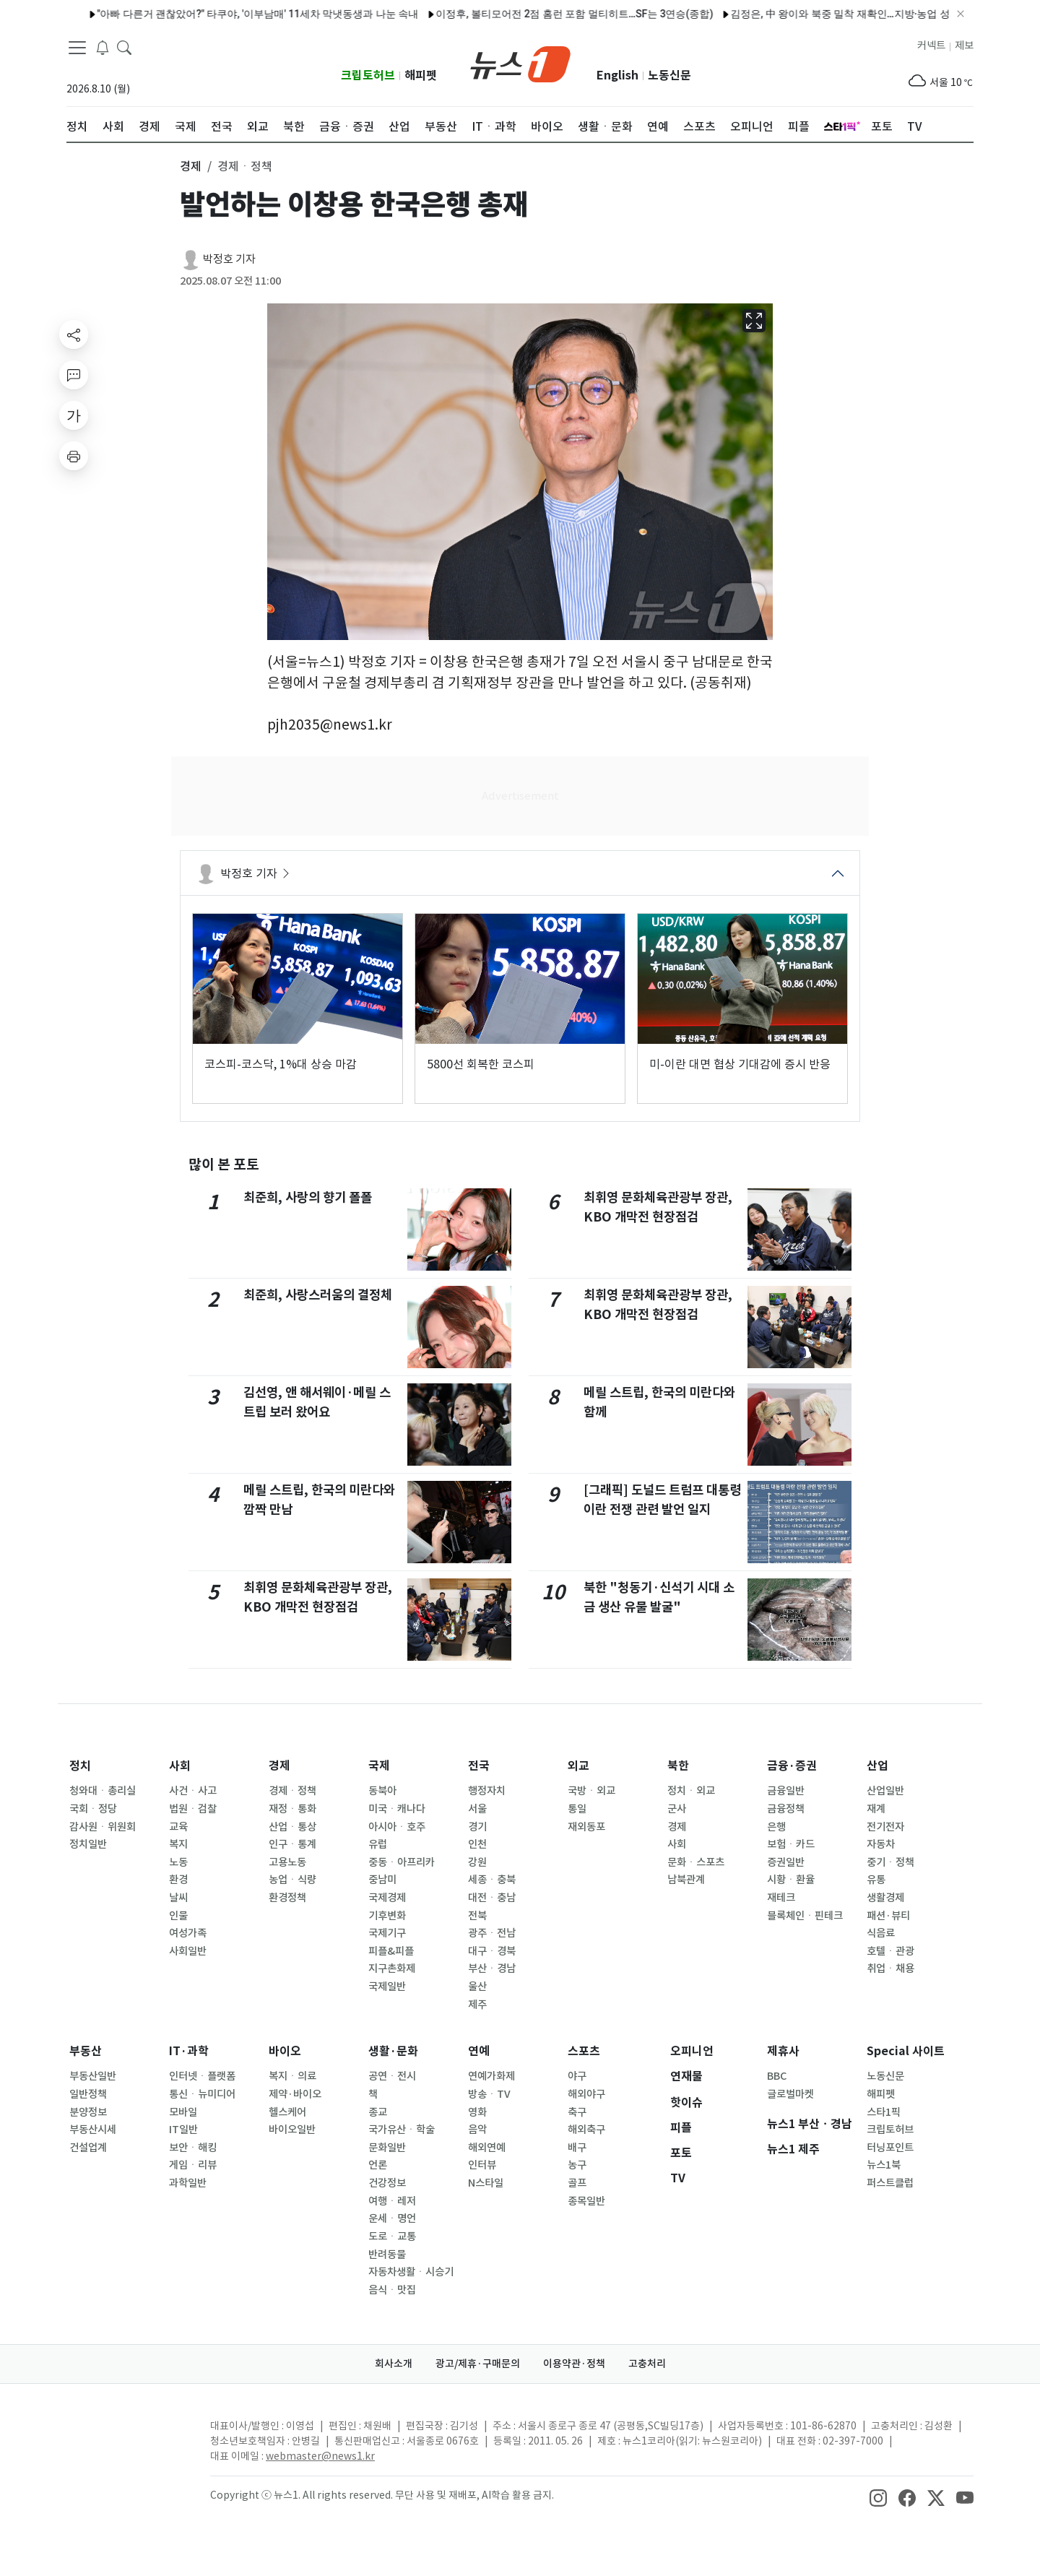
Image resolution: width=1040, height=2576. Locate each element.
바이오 (285, 2051)
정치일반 (88, 1844)
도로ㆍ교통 (392, 2236)
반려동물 (387, 2254)
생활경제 (885, 1897)
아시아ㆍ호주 (396, 1826)
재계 (876, 1808)
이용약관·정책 (574, 2363)
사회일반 (188, 1951)
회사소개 (393, 2363)
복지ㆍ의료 (292, 2076)
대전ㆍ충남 (492, 1897)
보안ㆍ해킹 (193, 2147)
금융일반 (786, 1790)
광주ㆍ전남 (492, 1933)
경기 (477, 1826)
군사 (676, 1808)
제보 (964, 45)
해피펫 (420, 75)
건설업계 (88, 2147)
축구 (577, 2112)
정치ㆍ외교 (691, 1790)
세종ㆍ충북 (492, 1879)
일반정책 (88, 2094)
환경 (178, 1879)
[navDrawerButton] (77, 47)
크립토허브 (368, 75)
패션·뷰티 (888, 1915)
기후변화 (387, 1915)
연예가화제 (491, 2076)
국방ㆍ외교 (591, 1790)
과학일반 (188, 2183)
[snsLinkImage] (878, 2496)
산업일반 (885, 1790)
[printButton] (73, 455)
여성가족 (188, 1933)
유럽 (377, 1844)
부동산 (85, 2051)
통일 (577, 1808)
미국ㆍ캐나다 (396, 1808)
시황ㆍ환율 (791, 1879)
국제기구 (387, 1933)
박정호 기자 (229, 259)
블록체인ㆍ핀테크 (805, 1915)
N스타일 (485, 2183)
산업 (877, 1765)
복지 (178, 1844)
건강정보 (387, 2183)
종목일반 (586, 2201)
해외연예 (487, 2147)
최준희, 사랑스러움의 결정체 (317, 1295)
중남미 (382, 1879)
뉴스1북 (884, 2164)
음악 (477, 2129)
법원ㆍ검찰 (193, 1808)
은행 (776, 1826)
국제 (379, 1765)
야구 (577, 2076)
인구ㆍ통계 (292, 1844)
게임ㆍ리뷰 (193, 2164)
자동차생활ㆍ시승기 (411, 2271)
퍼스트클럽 (890, 2183)
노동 (178, 1862)
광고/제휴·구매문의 (478, 2363)
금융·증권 (792, 1765)
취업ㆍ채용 (890, 1968)
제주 (477, 2004)
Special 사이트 (906, 2051)
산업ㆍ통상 (292, 1826)
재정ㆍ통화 (292, 1808)
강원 (477, 1862)
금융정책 (786, 1808)
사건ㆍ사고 (193, 1790)
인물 (178, 1915)
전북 (477, 1915)
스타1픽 (884, 2112)
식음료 (881, 1933)
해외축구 (586, 2129)
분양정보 (88, 2112)
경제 (279, 1765)
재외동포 (586, 1826)
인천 (477, 1844)
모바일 (183, 2112)
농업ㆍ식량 (292, 1879)
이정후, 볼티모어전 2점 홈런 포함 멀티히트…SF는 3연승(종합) (531, 14)
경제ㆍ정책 (292, 1790)
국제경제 (387, 1897)
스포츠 (584, 2051)
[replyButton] (73, 374)
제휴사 (783, 2051)
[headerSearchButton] (124, 46)
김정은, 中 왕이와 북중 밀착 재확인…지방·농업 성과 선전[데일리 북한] (842, 14)
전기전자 (885, 1826)
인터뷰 (482, 2164)
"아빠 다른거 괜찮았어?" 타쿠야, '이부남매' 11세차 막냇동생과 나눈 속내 (214, 14)
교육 (178, 1826)
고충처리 (647, 2363)
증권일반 (786, 1862)
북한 (678, 1765)
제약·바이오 (295, 2094)
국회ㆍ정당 (93, 1808)
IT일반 (183, 2129)
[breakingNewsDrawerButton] (102, 46)
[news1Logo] (126, 2438)
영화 (477, 2112)
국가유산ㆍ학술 (401, 2129)
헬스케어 (287, 2112)
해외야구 (586, 2094)
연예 (479, 2051)
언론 (377, 2164)
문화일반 (387, 2147)
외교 (578, 1765)
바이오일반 (292, 2129)
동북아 (382, 1790)
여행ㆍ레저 (392, 2201)
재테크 (781, 1897)
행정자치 (487, 1790)
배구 (577, 2147)
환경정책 (287, 1897)
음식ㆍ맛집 (392, 2289)
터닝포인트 (890, 2147)
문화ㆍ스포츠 (695, 1862)
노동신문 (669, 75)
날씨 (178, 1897)
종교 (377, 2112)
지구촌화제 (391, 1968)
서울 (477, 1808)
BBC (776, 2076)
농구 (577, 2164)
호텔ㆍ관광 (890, 1951)
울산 (477, 1986)
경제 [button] (191, 166)
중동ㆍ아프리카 (401, 1862)
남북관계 (686, 1879)
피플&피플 (391, 1951)
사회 (180, 1765)
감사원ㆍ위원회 (102, 1826)
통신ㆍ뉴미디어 (202, 2094)
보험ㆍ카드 (791, 1844)
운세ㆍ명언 (392, 2218)
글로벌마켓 (790, 2094)
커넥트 (931, 45)
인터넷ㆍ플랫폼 (202, 2076)
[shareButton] (73, 334)
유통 (876, 1879)
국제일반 (387, 1986)
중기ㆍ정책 (890, 1862)
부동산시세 (92, 2129)
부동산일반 (92, 2076)
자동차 (881, 1844)
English (617, 75)
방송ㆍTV (489, 2094)
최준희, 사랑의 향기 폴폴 (307, 1197)
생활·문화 (393, 2051)
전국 (479, 1765)
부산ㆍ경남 (492, 1968)
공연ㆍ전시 (392, 2076)
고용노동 (287, 1862)
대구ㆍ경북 (492, 1951)
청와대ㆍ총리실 (102, 1790)
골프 (577, 2183)
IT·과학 (189, 2051)
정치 (80, 1765)
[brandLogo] (520, 63)
